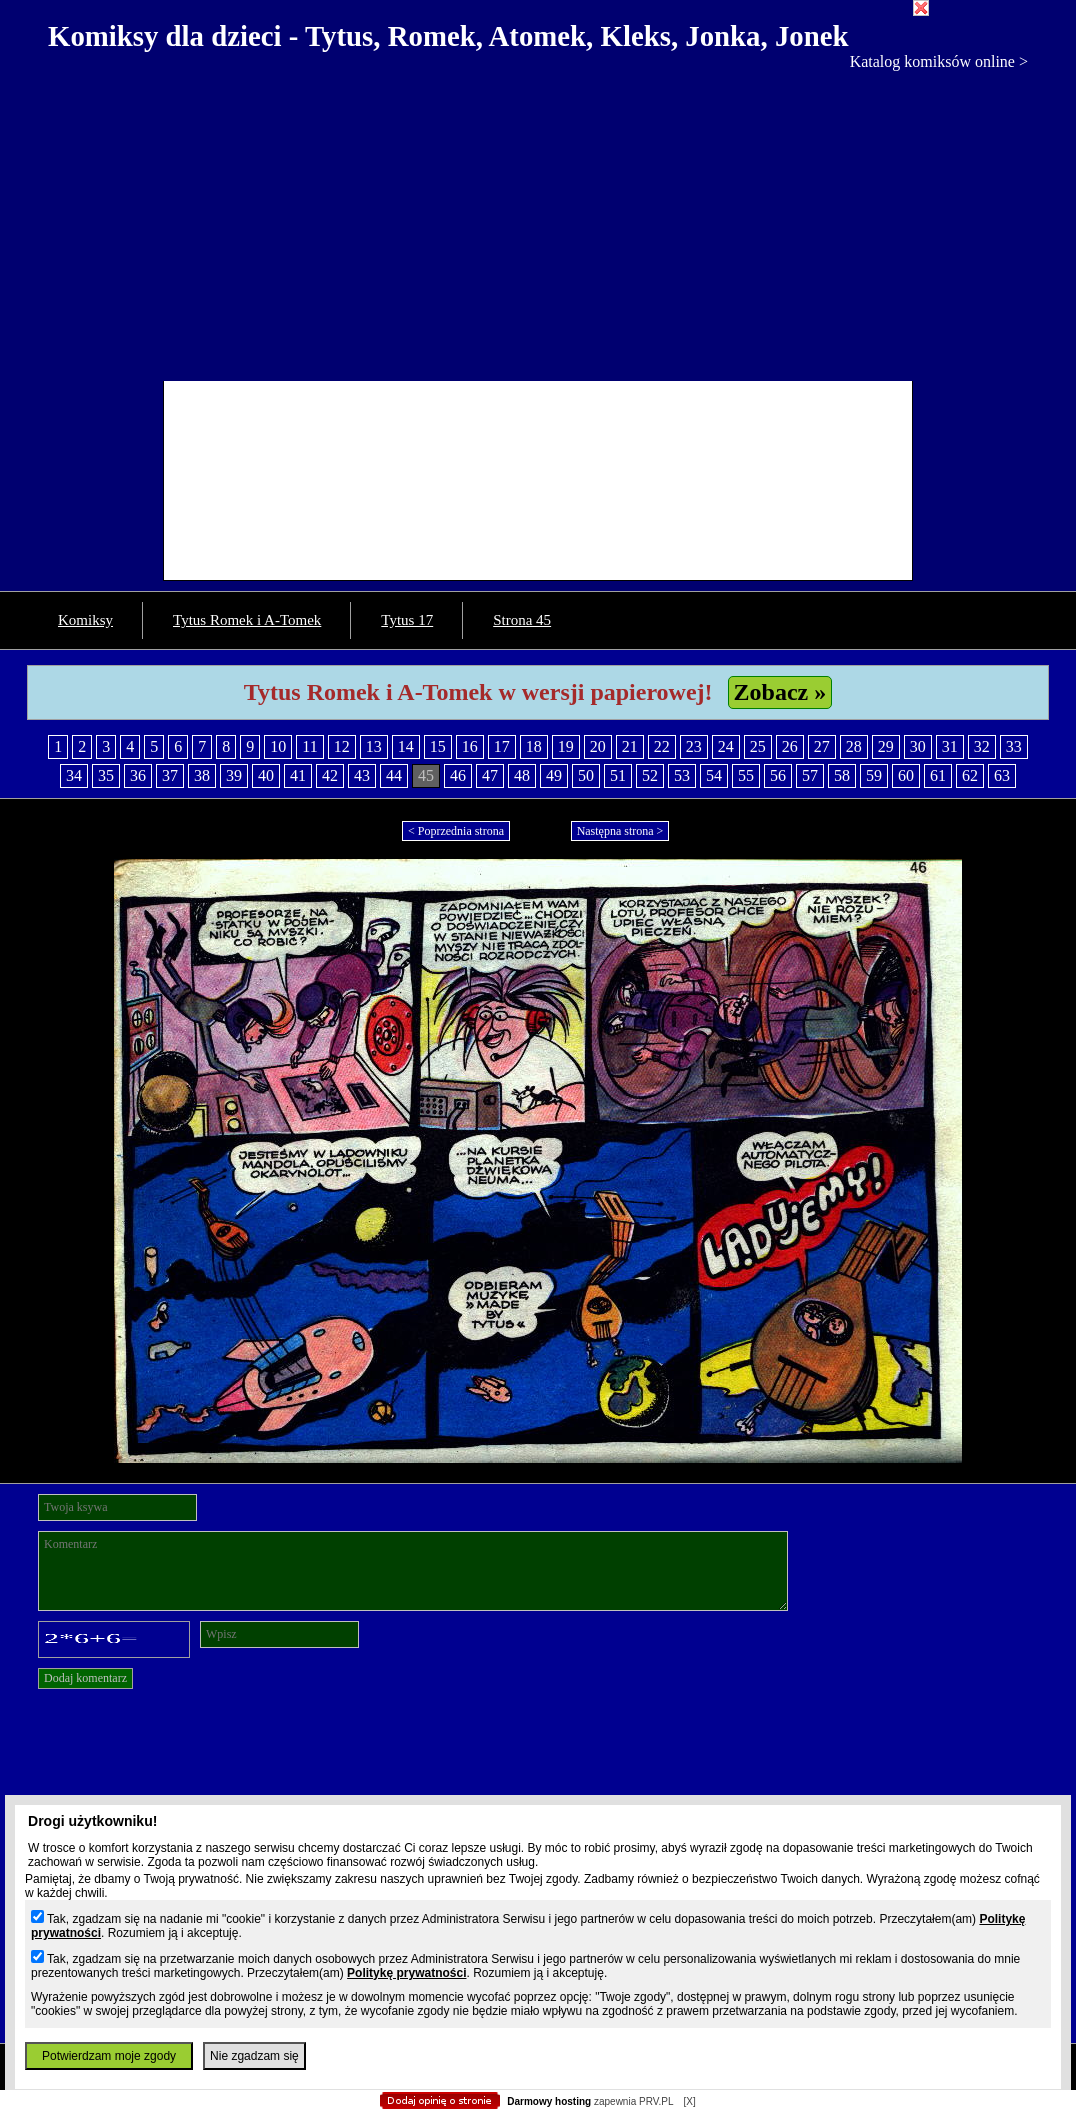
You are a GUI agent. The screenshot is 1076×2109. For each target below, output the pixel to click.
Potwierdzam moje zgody (109, 2056)
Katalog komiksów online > (939, 61)
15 (438, 746)
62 (970, 775)
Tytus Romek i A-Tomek (247, 620)
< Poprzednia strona (456, 831)
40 (266, 775)
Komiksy (85, 620)
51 (618, 775)
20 (598, 746)
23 (694, 746)
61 (938, 775)
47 (490, 775)
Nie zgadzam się (254, 2056)
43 (362, 775)
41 (298, 775)
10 (278, 746)
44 (394, 775)
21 (630, 746)
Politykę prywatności (406, 1973)
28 (854, 746)
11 (309, 746)
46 (458, 775)
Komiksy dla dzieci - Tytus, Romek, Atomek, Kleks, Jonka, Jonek (448, 36)
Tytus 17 (407, 620)
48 (522, 775)
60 (906, 775)
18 (534, 746)
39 (234, 775)
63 (1002, 775)
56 (778, 775)
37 (170, 775)
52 (650, 775)
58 (842, 775)
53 (682, 775)
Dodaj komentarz (85, 1678)
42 (330, 775)
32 (982, 746)
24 (726, 746)
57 (810, 775)
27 (822, 746)
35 (106, 775)
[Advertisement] (538, 221)
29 (886, 746)
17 (502, 746)
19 (566, 746)
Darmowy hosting (549, 2101)
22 (662, 746)
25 (758, 746)
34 (74, 775)
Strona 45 (522, 620)
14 (406, 746)
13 (374, 746)
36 (138, 775)
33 (1014, 746)
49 (554, 775)
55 (746, 775)
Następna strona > (620, 831)
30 (918, 746)
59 (874, 775)
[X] (689, 2101)
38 (202, 775)
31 (950, 746)
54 (714, 775)
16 (470, 746)
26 (790, 746)
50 (586, 775)
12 (342, 746)
